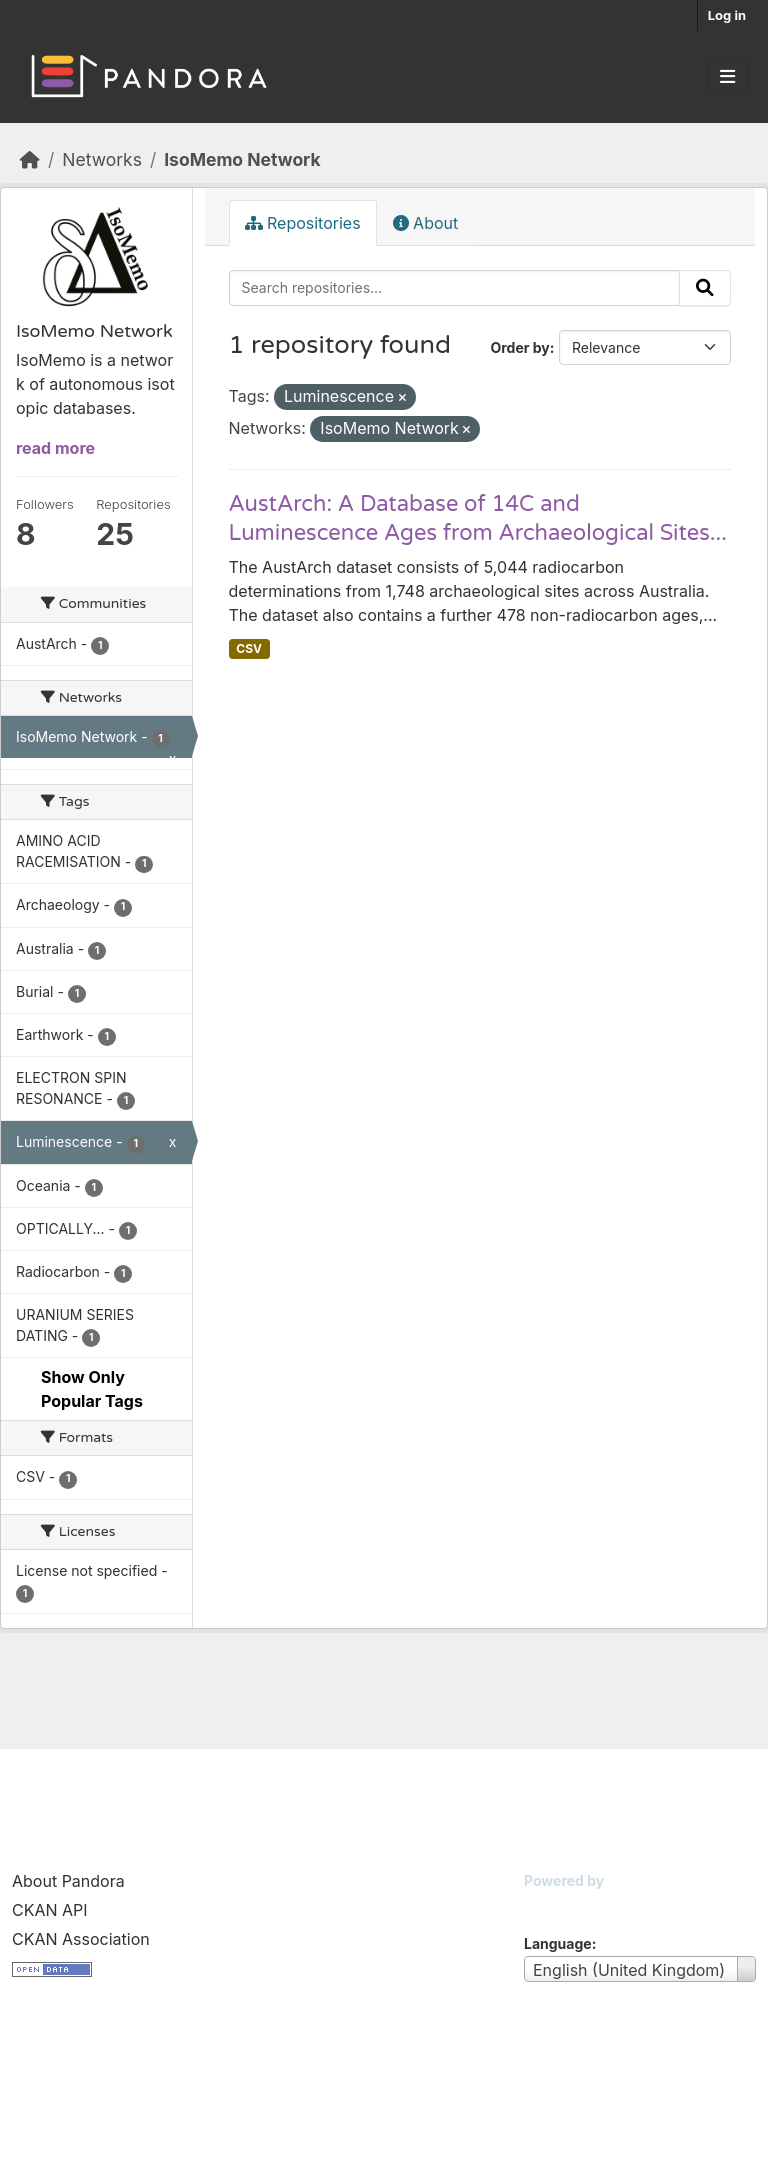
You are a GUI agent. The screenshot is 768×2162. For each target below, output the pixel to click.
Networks (102, 159)
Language (558, 1943)
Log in (727, 15)
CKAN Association (81, 1939)
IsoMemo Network (242, 159)
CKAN (558, 1905)
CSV (249, 648)
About (426, 223)
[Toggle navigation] (727, 77)
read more (55, 448)
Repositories (303, 223)
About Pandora (68, 1881)
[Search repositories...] (455, 288)
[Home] (30, 159)
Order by (519, 347)
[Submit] (705, 288)
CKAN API (50, 1910)
